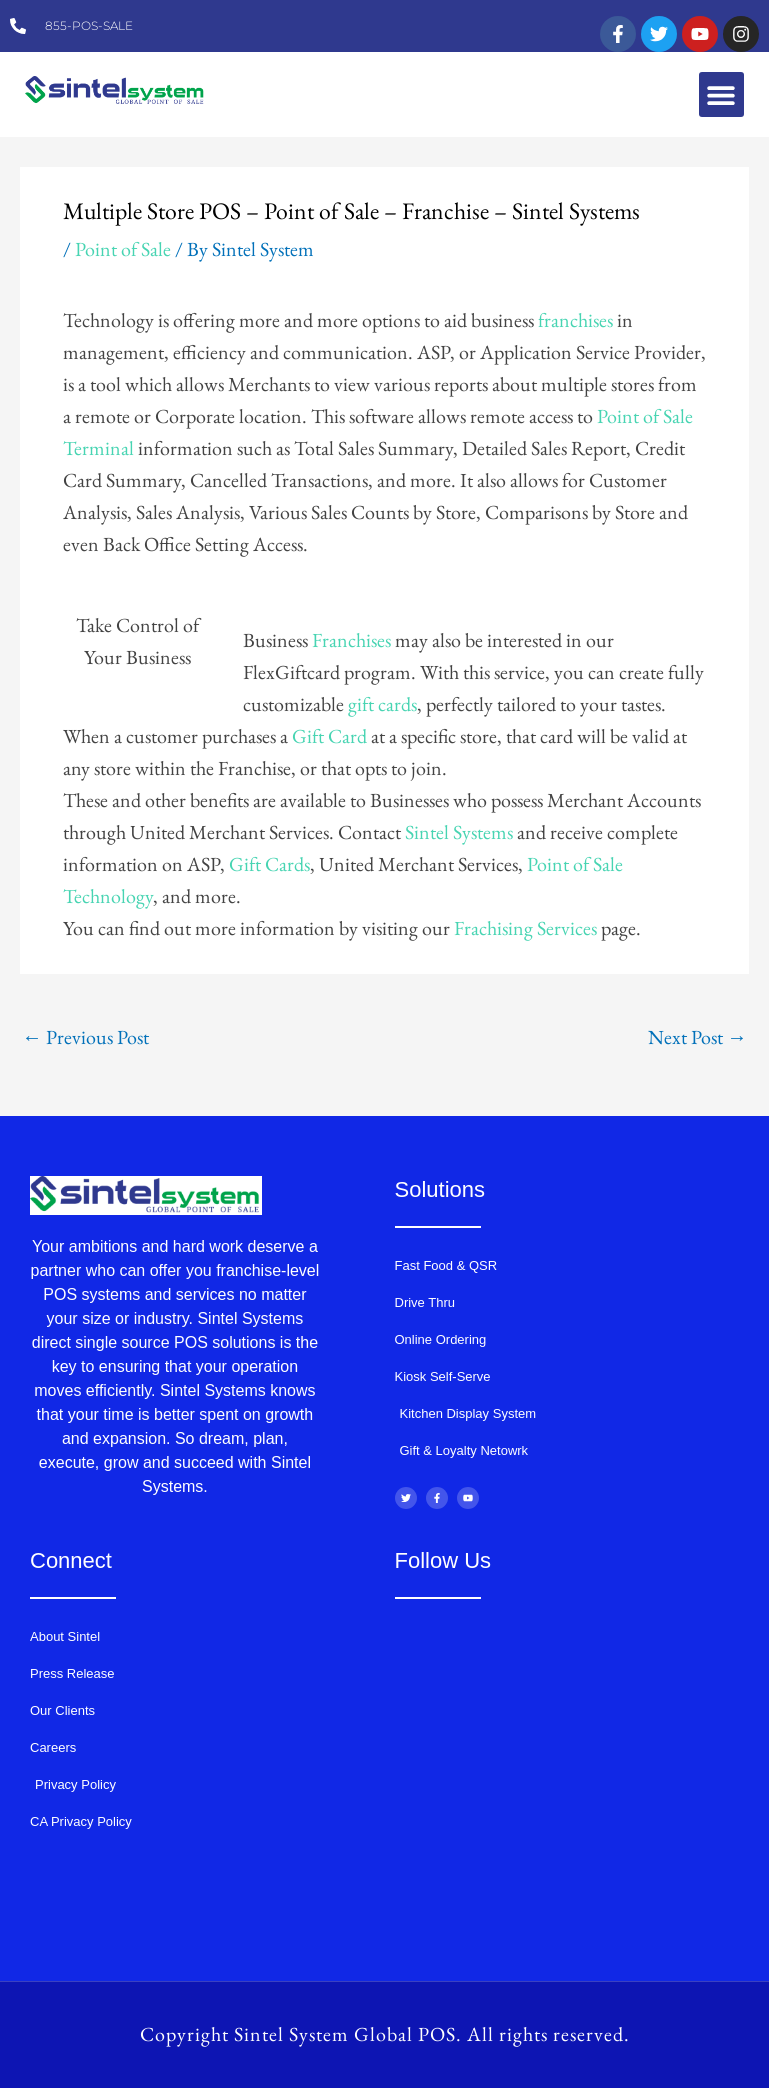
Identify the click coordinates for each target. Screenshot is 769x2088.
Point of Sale (123, 249)
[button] (721, 94)
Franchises (351, 640)
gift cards (382, 704)
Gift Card (329, 736)
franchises (575, 320)
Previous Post (85, 1037)
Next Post (697, 1037)
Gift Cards (269, 864)
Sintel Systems (459, 832)
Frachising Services (525, 928)
